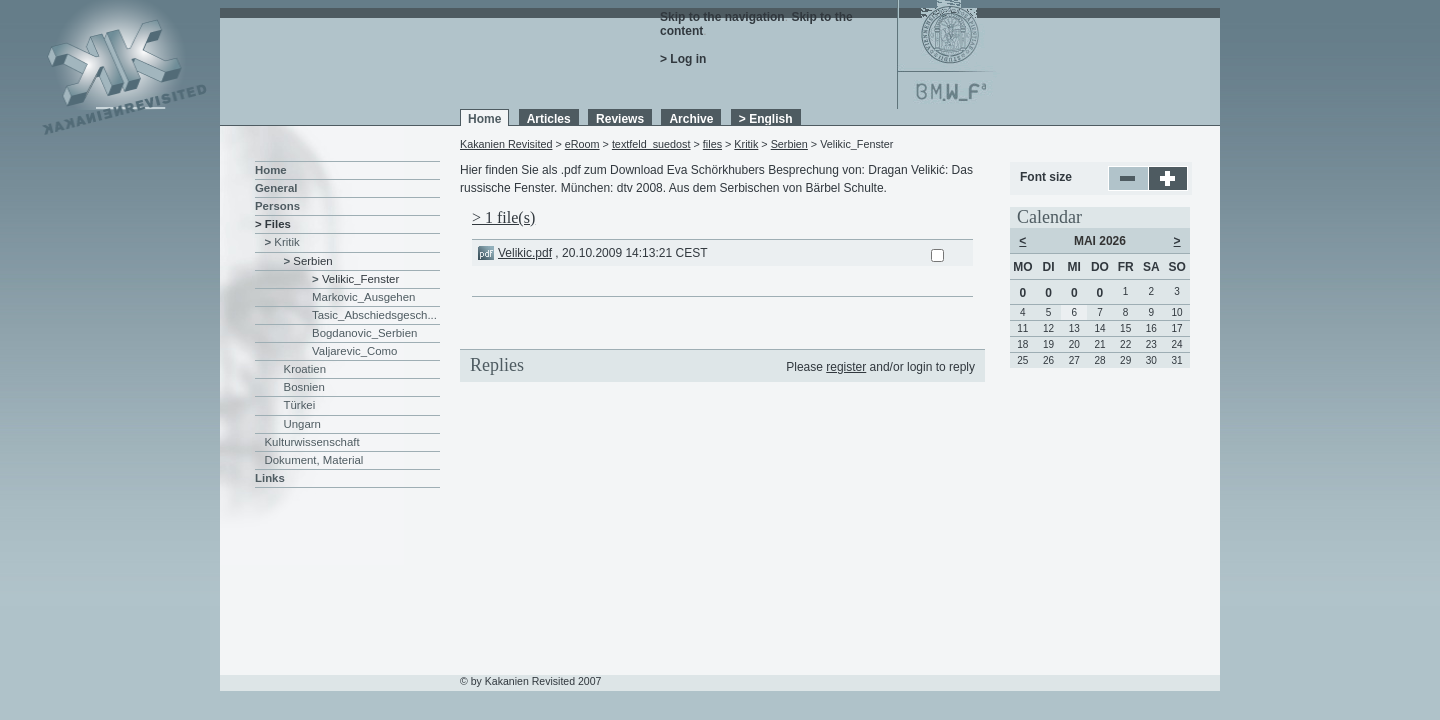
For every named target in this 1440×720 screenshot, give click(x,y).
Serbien (789, 144)
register (846, 367)
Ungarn (302, 424)
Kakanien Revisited (506, 144)
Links (270, 478)
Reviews (620, 119)
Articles (549, 119)
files (712, 144)
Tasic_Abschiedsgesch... (374, 315)
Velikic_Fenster (360, 279)
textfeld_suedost (651, 144)
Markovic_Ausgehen (363, 297)
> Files (273, 224)
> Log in (683, 59)
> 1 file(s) (503, 217)
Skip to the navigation (722, 17)
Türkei (300, 405)
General (276, 188)
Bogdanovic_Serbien (364, 333)
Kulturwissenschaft (312, 442)
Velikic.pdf (525, 253)
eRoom (582, 144)
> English (766, 119)
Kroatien (305, 369)
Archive (691, 119)
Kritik (746, 144)
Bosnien (304, 387)
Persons (277, 206)
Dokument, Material (314, 460)
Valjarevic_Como (354, 351)
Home (484, 119)
